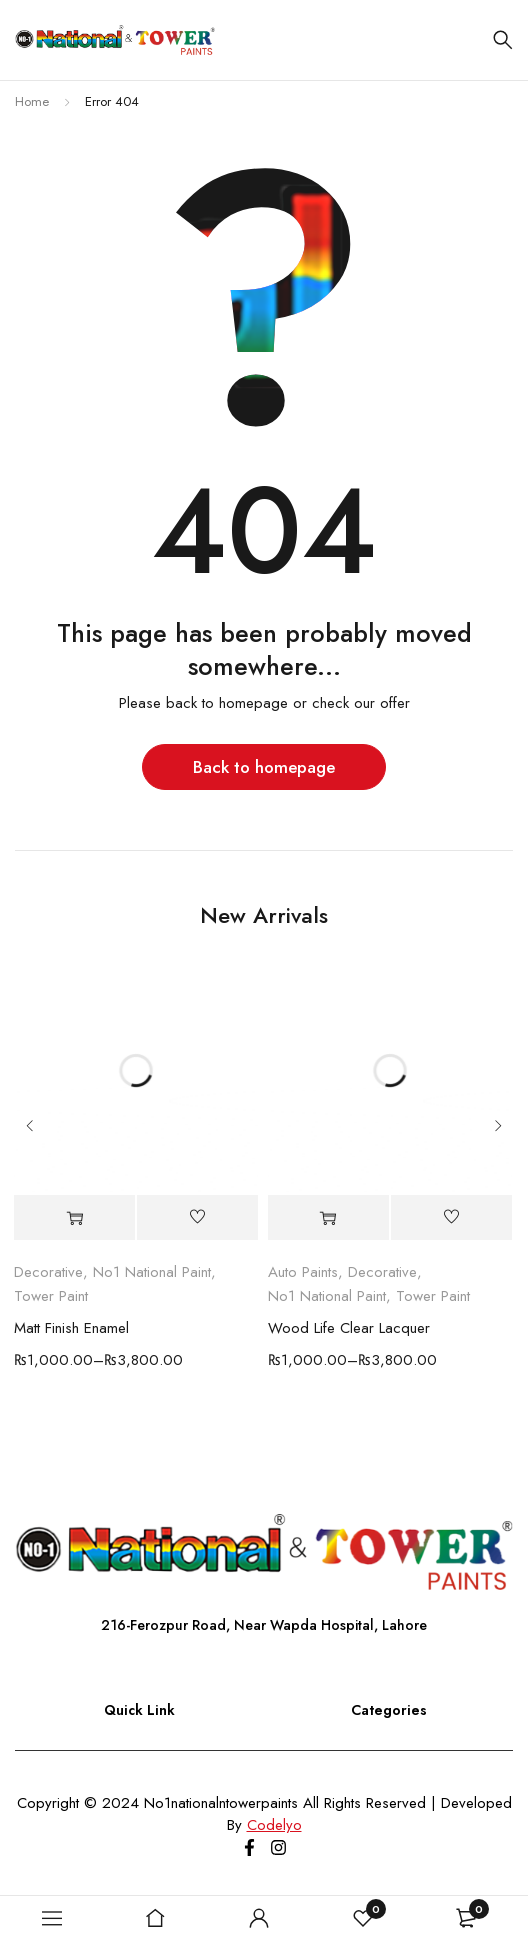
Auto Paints (303, 1273)
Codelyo (274, 1825)
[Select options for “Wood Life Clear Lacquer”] (328, 1218)
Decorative (48, 1273)
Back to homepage (264, 767)
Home (32, 101)
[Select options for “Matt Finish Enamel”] (74, 1218)
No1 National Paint (152, 1273)
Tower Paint (51, 1297)
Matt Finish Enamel (71, 1329)
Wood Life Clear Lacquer (349, 1329)
